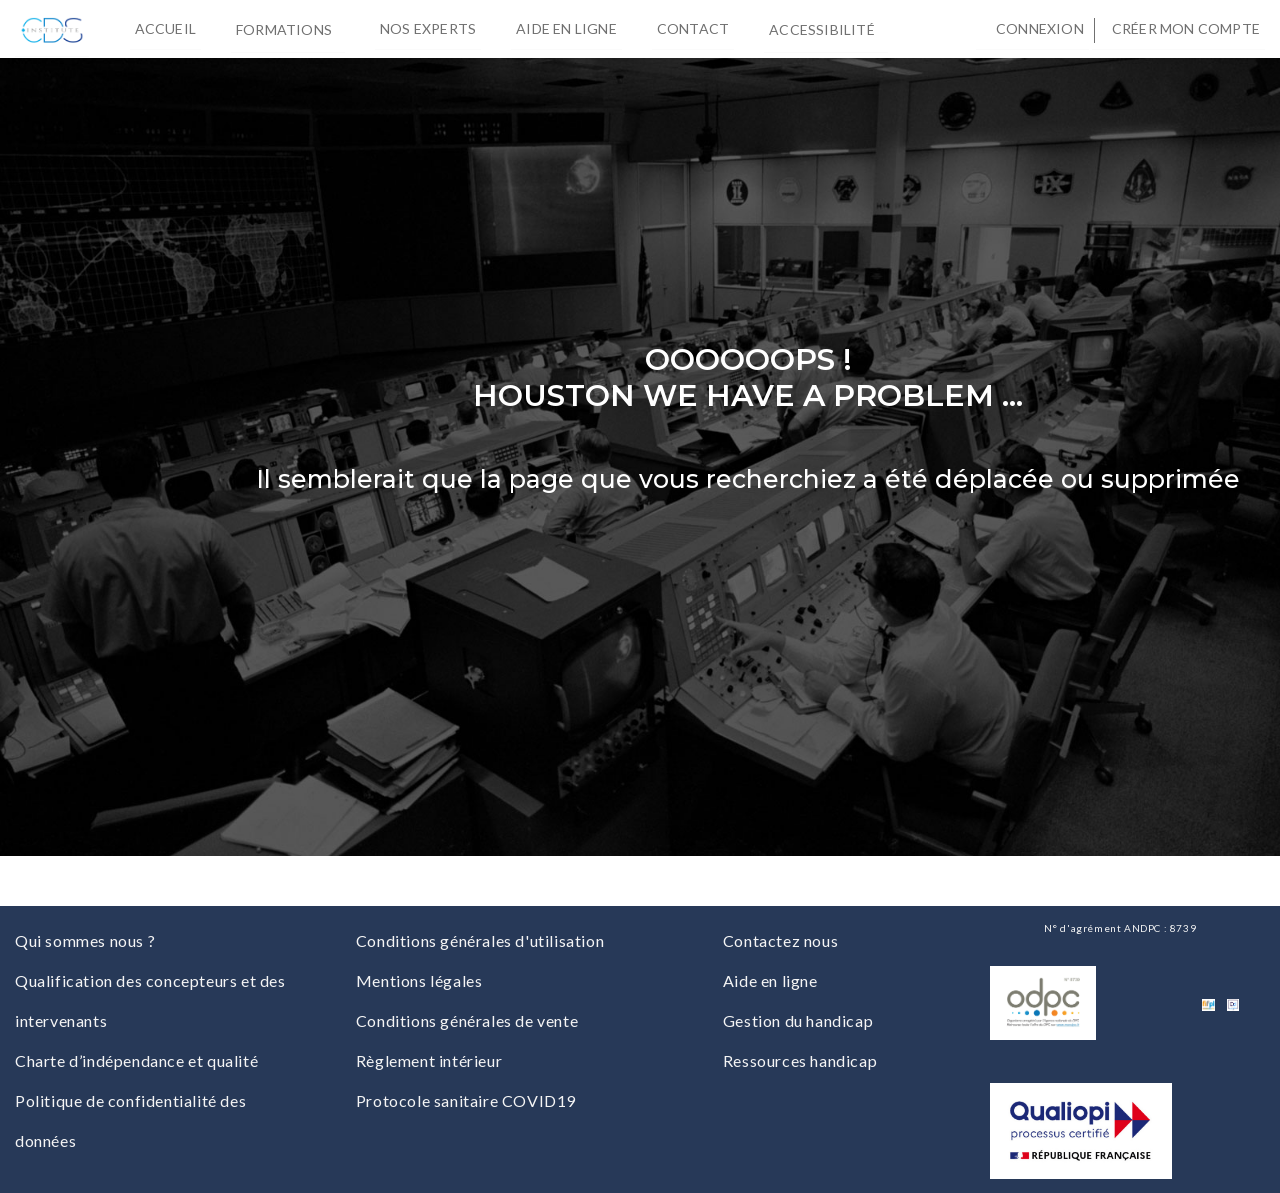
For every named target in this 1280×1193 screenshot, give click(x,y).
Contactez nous (780, 940)
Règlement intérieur (429, 1060)
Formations (288, 28)
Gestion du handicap (798, 1020)
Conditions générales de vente (467, 1020)
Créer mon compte (1186, 28)
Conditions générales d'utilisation (480, 940)
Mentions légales (419, 980)
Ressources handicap (800, 1060)
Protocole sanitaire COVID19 (466, 1100)
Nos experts (428, 28)
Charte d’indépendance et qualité (136, 1060)
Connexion (1040, 28)
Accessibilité (826, 28)
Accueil (165, 28)
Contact (693, 28)
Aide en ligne (566, 28)
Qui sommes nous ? (85, 940)
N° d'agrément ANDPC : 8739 (1120, 928)
